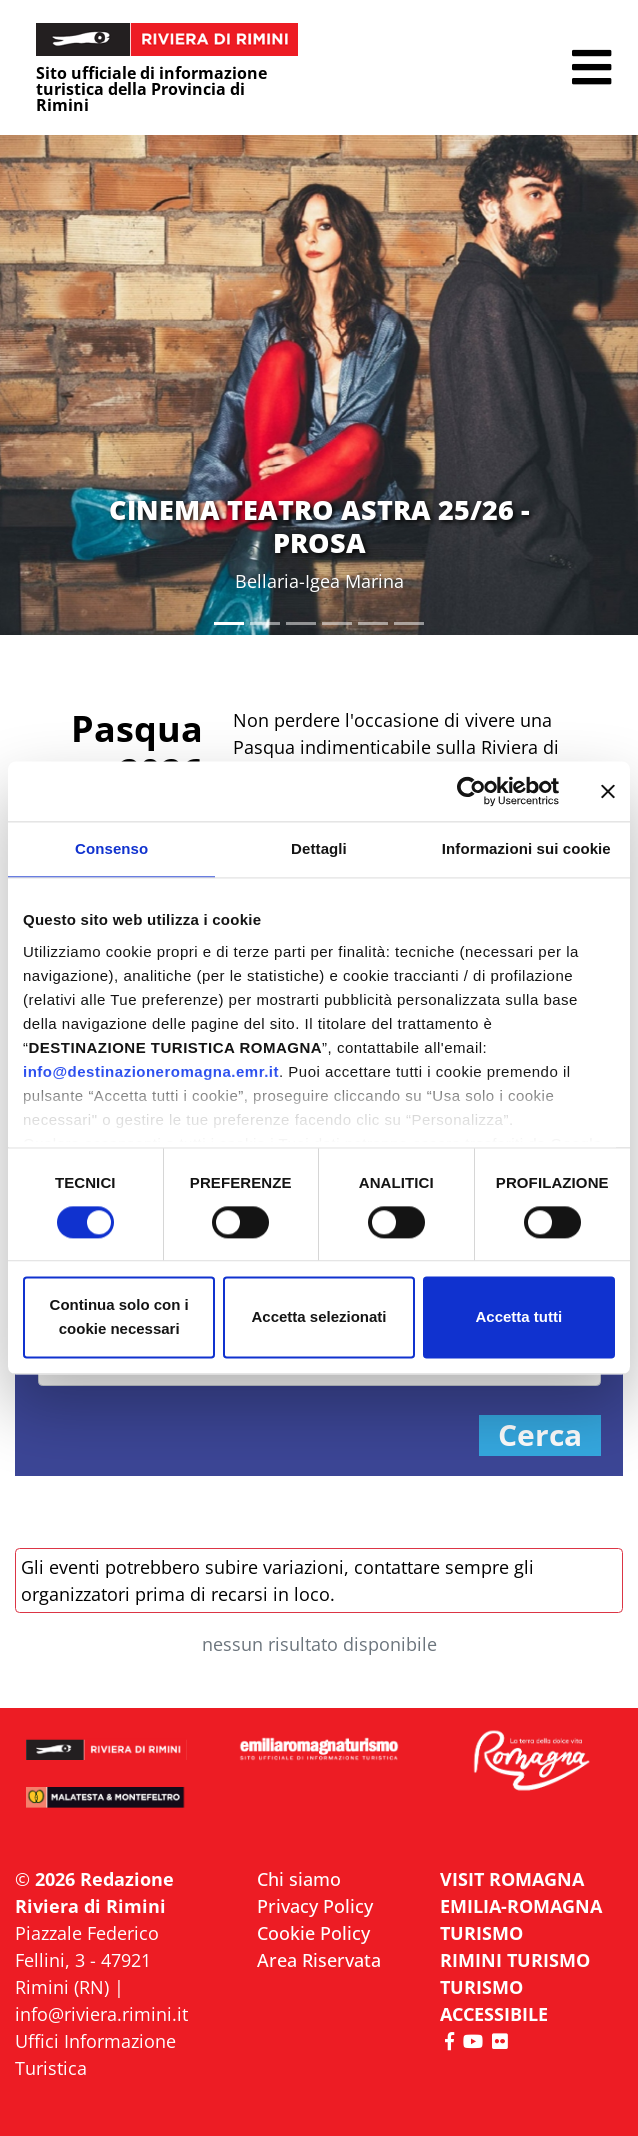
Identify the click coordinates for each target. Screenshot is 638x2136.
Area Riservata (319, 1960)
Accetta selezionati (318, 1317)
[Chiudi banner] (608, 791)
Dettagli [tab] (319, 848)
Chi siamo (299, 1879)
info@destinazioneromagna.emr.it (151, 1071)
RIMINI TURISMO (515, 1960)
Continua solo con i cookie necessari (119, 1317)
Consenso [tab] (111, 848)
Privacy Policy (315, 1906)
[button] (591, 67)
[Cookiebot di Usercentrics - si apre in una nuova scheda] (471, 791)
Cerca (540, 1435)
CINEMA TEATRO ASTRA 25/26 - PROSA (319, 525)
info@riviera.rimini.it (101, 2014)
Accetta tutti (518, 1317)
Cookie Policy (313, 1933)
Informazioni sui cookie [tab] (526, 848)
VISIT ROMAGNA (512, 1879)
